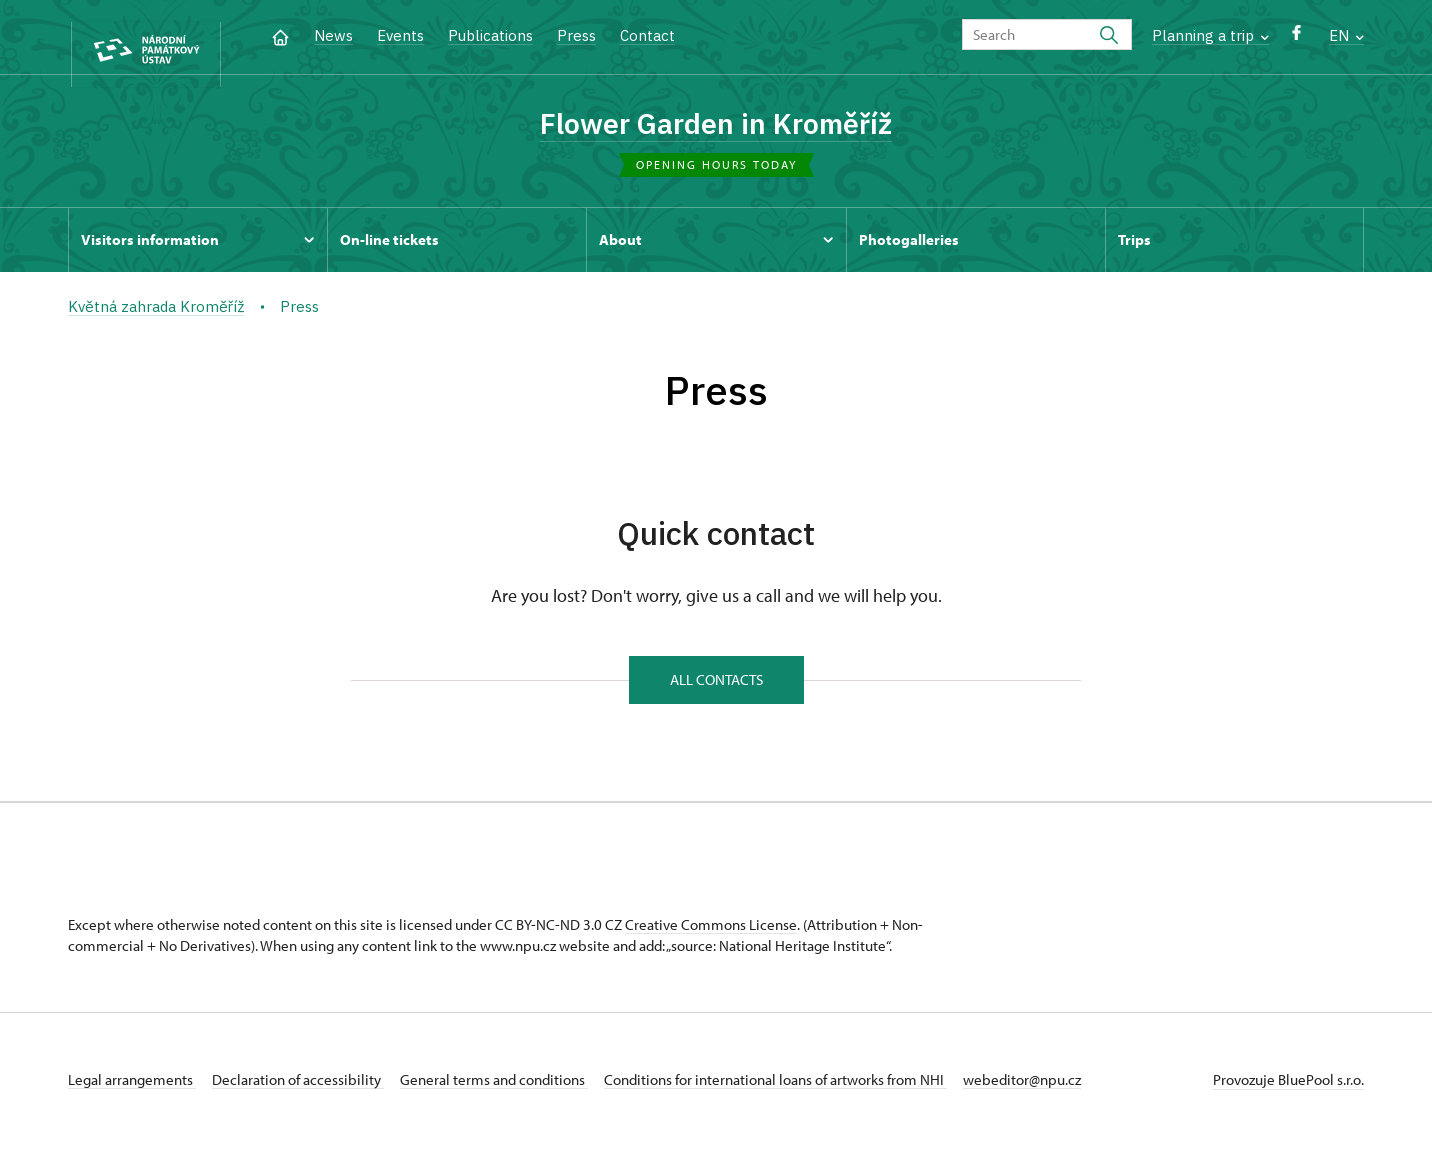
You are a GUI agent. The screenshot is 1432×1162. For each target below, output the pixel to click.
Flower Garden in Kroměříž (716, 123)
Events (400, 35)
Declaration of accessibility (314, 1095)
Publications (490, 35)
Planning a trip (1210, 35)
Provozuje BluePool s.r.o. (1288, 1095)
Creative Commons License (711, 940)
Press (576, 35)
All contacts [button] (716, 691)
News (333, 35)
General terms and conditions (526, 1095)
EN (1346, 35)
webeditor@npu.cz (1086, 1095)
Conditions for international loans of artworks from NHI (823, 1095)
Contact (647, 35)
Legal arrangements (132, 1095)
